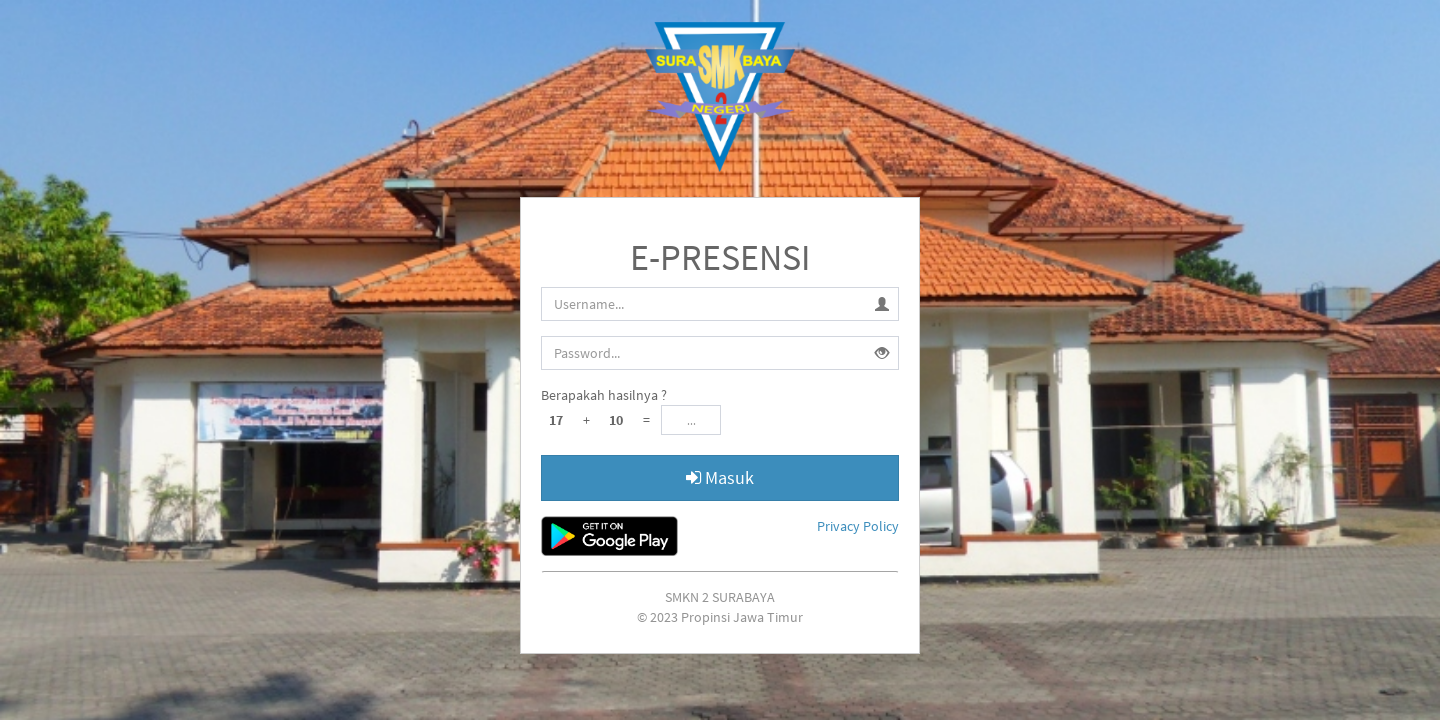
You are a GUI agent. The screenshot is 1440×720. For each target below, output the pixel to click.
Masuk (720, 477)
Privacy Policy (858, 526)
